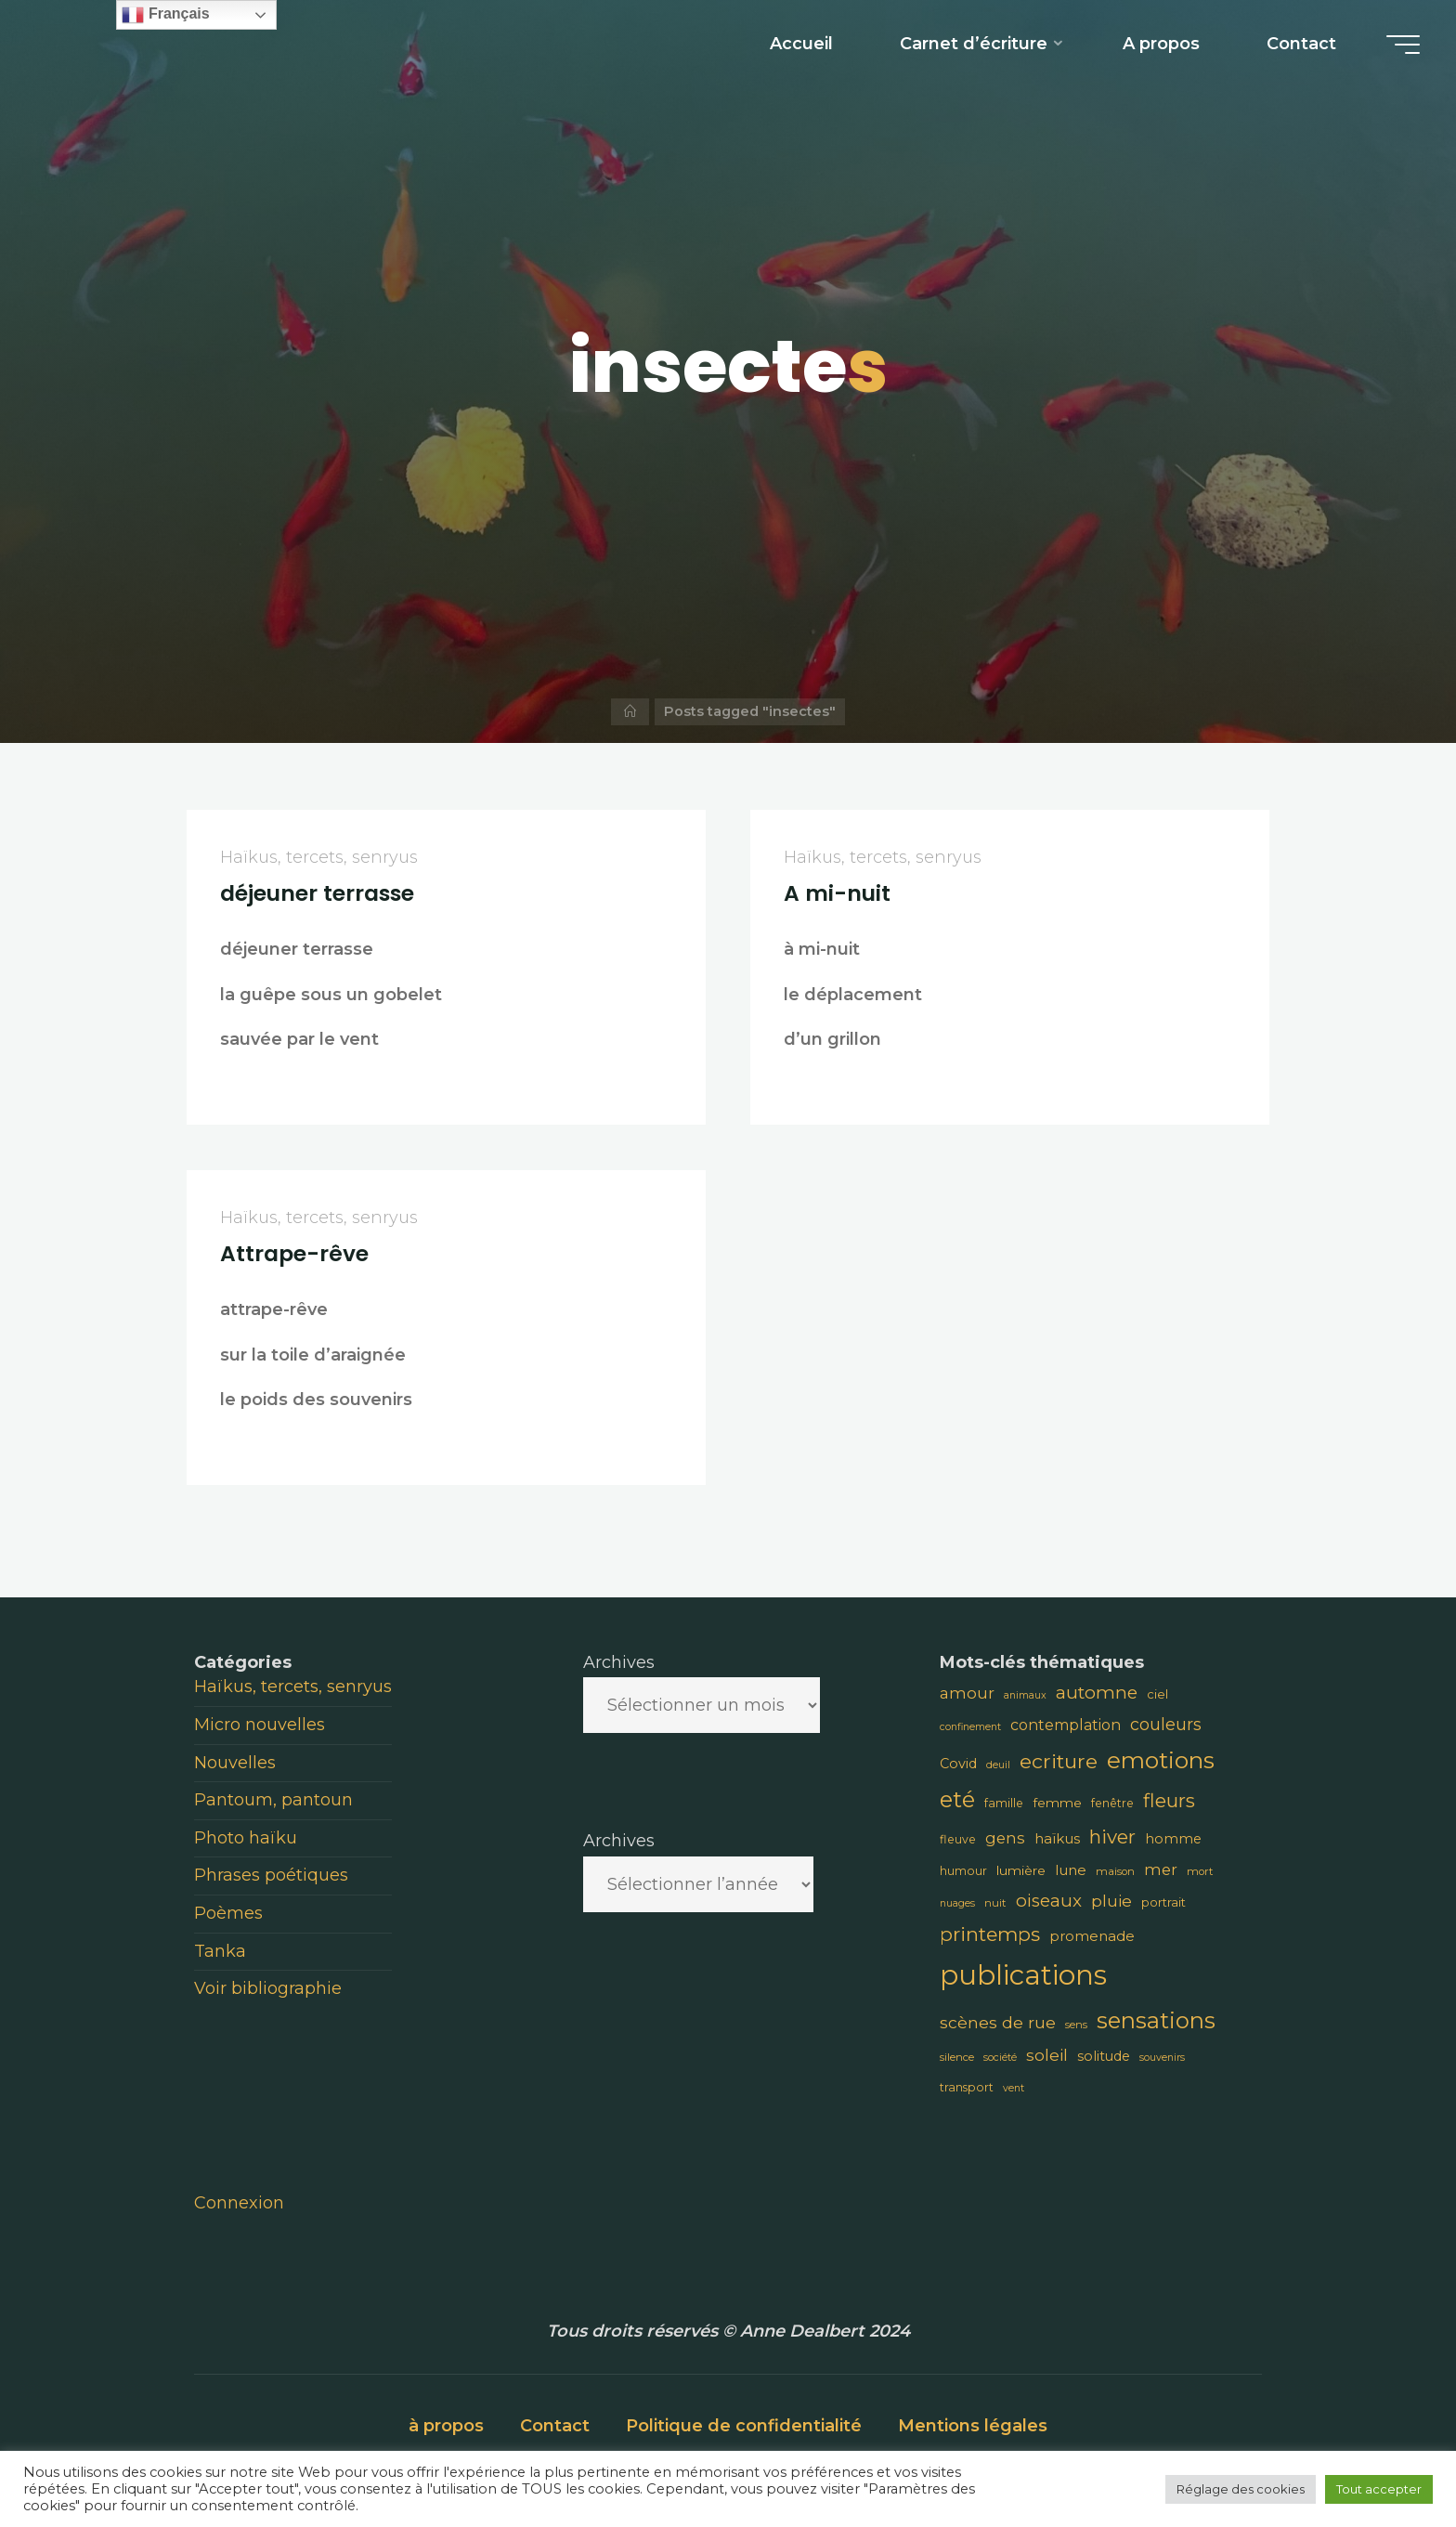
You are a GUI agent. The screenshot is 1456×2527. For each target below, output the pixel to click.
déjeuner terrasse (317, 893)
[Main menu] (1397, 44)
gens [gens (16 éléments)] (1005, 1838)
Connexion (239, 2203)
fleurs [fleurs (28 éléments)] (1169, 1800)
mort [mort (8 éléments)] (1200, 1871)
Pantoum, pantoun (273, 1800)
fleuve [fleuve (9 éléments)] (958, 1839)
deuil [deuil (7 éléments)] (998, 1765)
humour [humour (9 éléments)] (963, 1871)
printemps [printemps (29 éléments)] (990, 1934)
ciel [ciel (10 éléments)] (1157, 1694)
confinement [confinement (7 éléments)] (970, 1727)
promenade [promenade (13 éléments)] (1092, 1936)
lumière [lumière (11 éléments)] (1021, 1870)
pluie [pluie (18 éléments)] (1111, 1900)
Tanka (220, 1951)
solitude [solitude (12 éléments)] (1103, 2056)
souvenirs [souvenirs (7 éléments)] (1162, 2058)
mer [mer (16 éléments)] (1160, 1869)
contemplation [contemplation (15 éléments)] (1065, 1725)
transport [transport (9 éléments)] (967, 2087)
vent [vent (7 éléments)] (1013, 2088)
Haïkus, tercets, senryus (319, 857)
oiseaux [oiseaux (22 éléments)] (1049, 1900)
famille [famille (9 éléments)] (1003, 1803)
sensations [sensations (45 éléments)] (1156, 2020)
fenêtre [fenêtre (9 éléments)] (1112, 1803)
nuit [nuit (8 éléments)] (995, 1902)
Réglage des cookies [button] (1240, 2488)
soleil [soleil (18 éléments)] (1047, 2055)
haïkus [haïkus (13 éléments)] (1057, 1838)
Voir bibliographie (268, 1988)
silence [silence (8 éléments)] (957, 2057)
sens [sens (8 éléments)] (1076, 2024)
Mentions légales (972, 2426)
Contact (555, 2426)
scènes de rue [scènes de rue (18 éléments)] (998, 2022)
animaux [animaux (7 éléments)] (1025, 1695)
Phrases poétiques (271, 1875)
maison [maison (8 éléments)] (1115, 1871)
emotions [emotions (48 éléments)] (1161, 1760)
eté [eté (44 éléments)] (957, 1799)
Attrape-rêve (294, 1253)
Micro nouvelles (259, 1724)
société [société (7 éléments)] (1000, 2058)
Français (165, 15)
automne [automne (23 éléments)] (1097, 1692)
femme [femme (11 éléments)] (1057, 1802)
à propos (446, 2426)
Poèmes (228, 1913)
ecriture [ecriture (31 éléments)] (1059, 1761)
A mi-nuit (837, 893)
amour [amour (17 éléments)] (967, 1693)
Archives (619, 1662)
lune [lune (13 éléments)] (1070, 1870)
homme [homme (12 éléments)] (1173, 1838)
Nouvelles (235, 1762)
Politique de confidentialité (744, 2426)
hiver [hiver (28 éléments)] (1112, 1836)
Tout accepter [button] (1379, 2488)
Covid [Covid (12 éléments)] (958, 1763)
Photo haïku (245, 1838)
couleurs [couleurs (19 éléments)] (1166, 1724)
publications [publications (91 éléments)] (1023, 1975)
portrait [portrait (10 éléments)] (1163, 1902)
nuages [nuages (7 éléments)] (957, 1903)
